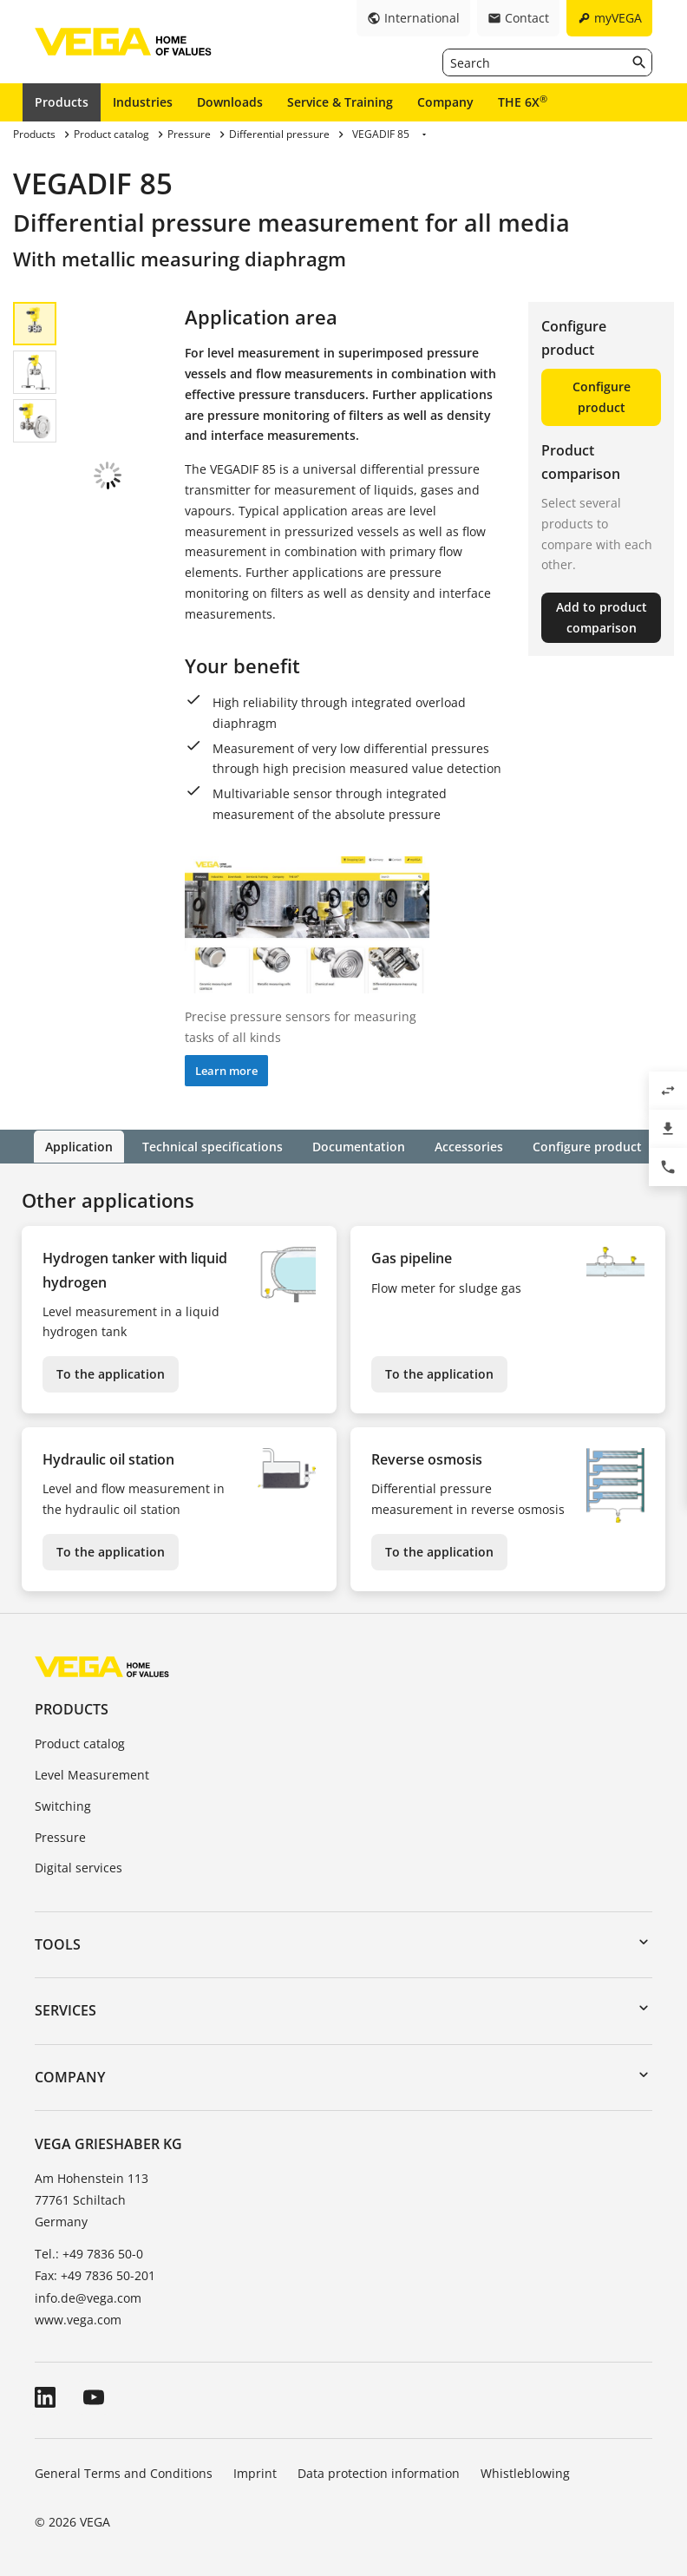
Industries (143, 102)
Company (445, 102)
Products (61, 102)
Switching (63, 1805)
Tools (58, 1943)
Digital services (78, 1867)
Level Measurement (92, 1774)
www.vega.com (78, 2319)
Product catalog (80, 1742)
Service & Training (340, 102)
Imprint (255, 2472)
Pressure (60, 1836)
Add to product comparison (601, 617)
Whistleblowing (525, 2472)
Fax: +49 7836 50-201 (95, 2275)
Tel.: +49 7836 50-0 (89, 2253)
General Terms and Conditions (124, 2472)
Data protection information (379, 2472)
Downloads (230, 102)
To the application (110, 1373)
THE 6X (522, 101)
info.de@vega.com (88, 2297)
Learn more (226, 1070)
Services (65, 2010)
